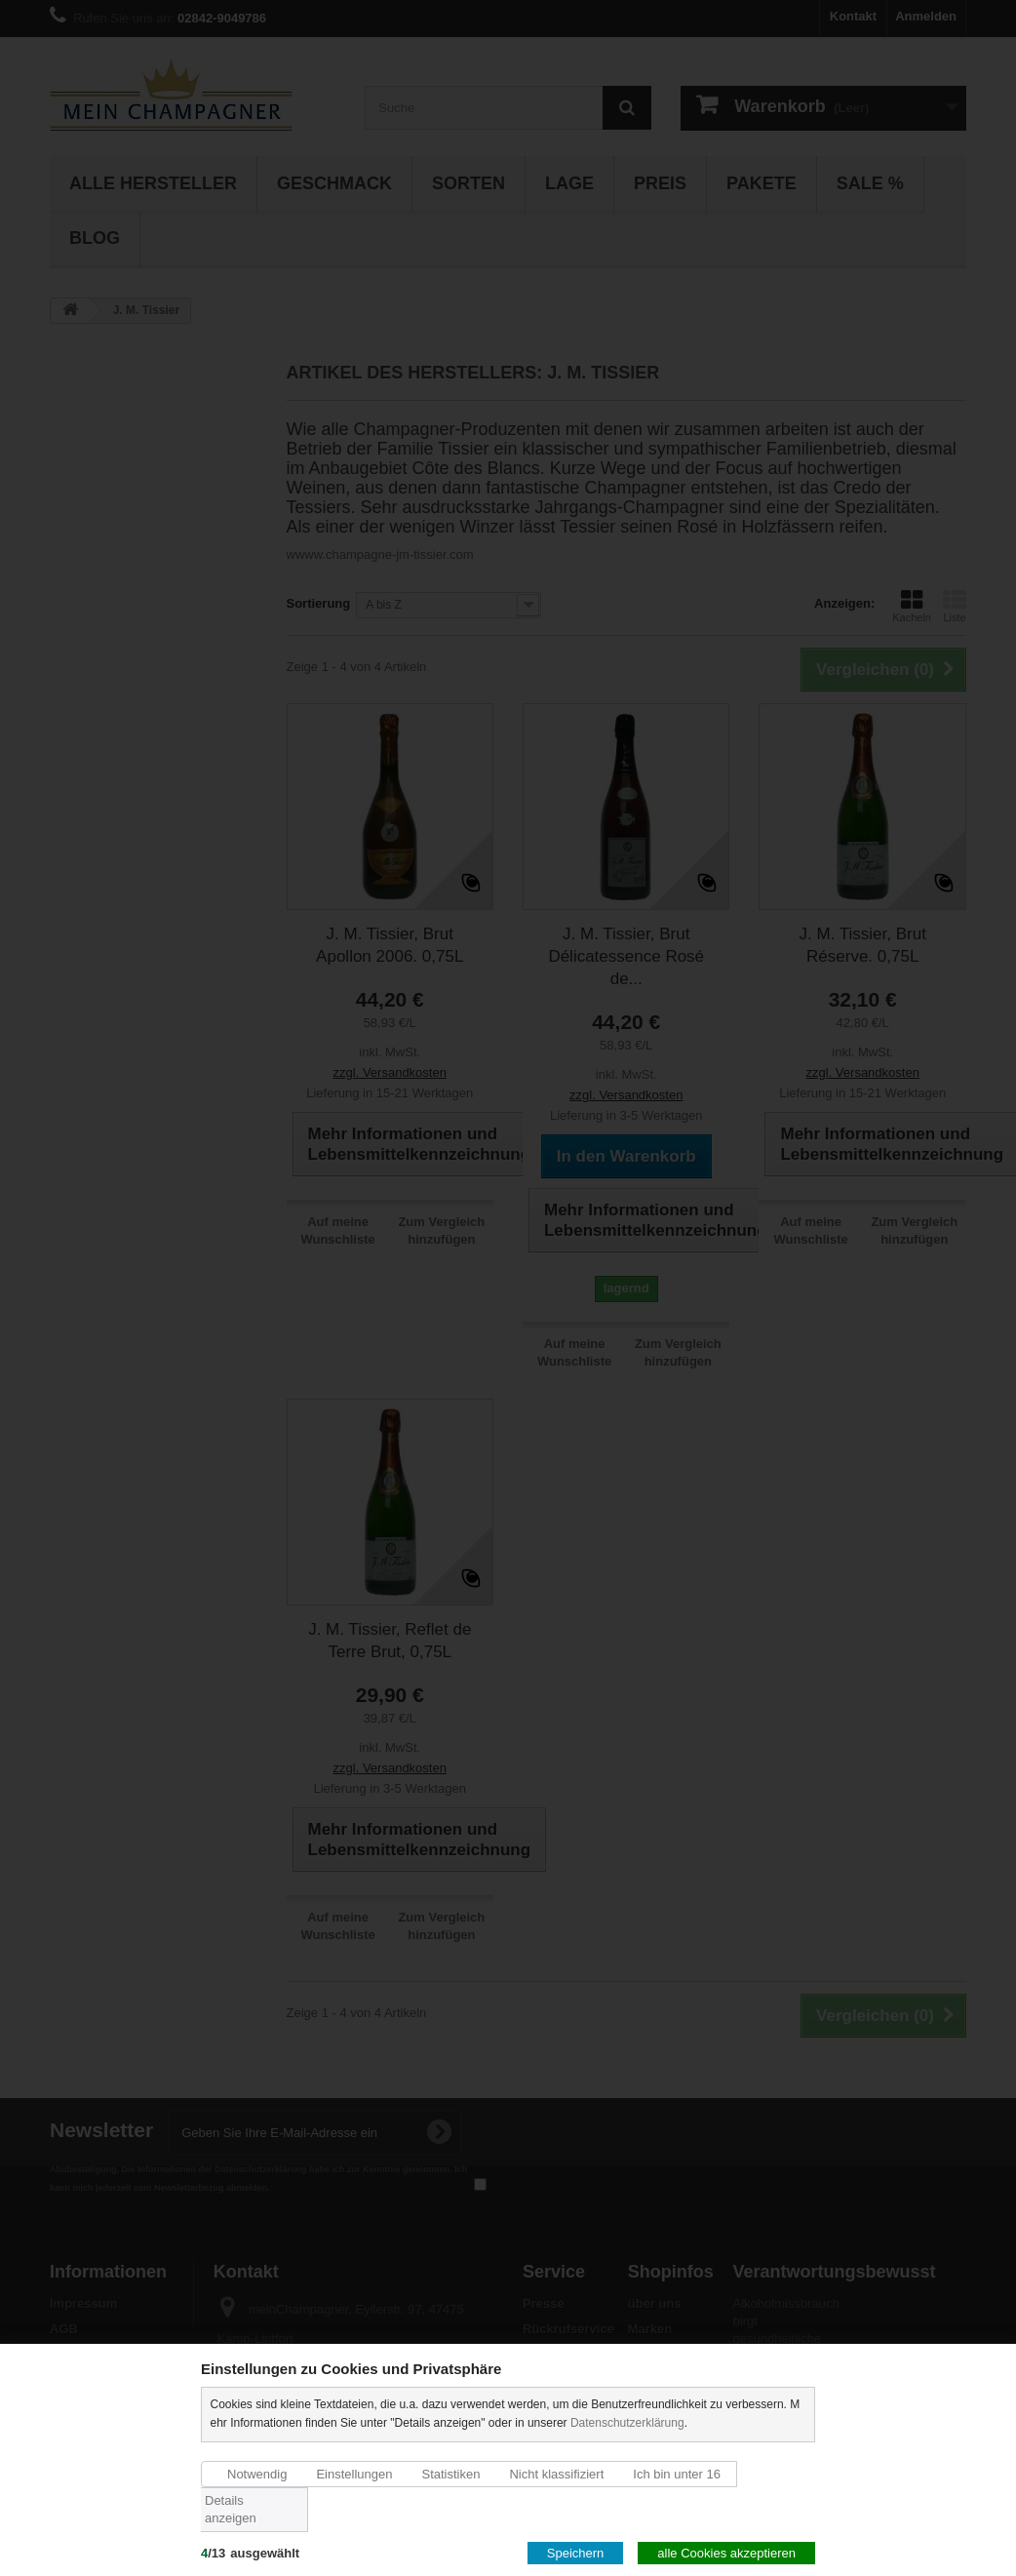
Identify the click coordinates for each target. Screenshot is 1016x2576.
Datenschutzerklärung (627, 2423)
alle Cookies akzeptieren (726, 2553)
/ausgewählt (250, 2553)
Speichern (576, 2553)
